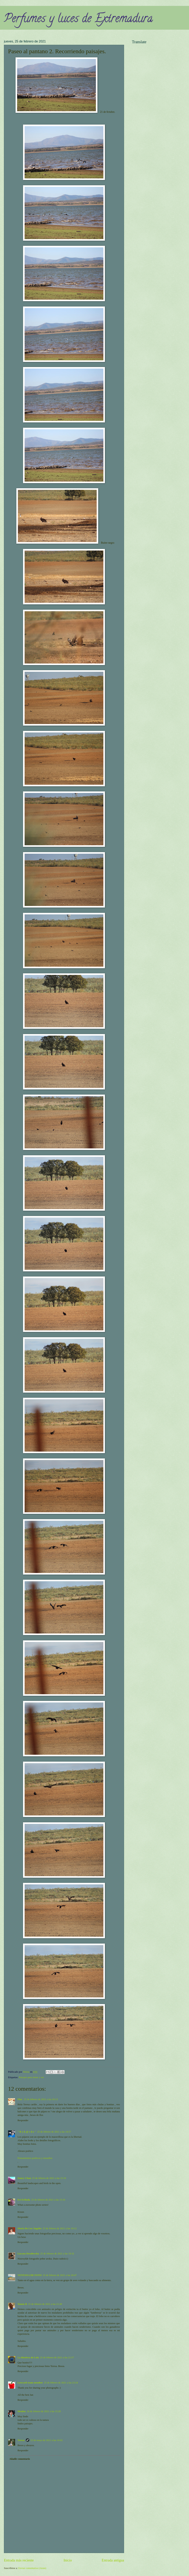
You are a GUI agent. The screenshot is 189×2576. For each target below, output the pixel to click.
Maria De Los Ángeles (30, 2228)
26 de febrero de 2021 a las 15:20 (44, 2411)
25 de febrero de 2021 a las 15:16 (48, 2199)
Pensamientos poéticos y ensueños (35, 2158)
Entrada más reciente (19, 2560)
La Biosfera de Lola (28, 2357)
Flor (20, 2099)
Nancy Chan (24, 2178)
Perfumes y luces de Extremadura (78, 19)
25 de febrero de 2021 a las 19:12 (60, 2228)
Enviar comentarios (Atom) (32, 2568)
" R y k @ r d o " (27, 2131)
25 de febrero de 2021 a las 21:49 (45, 2304)
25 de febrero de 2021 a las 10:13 (41, 2099)
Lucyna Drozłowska (28, 2253)
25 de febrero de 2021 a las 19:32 (57, 2253)
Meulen (22, 2411)
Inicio (68, 2560)
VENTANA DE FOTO (30, 2275)
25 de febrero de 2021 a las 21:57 (57, 2357)
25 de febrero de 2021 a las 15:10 (49, 2178)
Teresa (21, 2440)
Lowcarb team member (30, 2382)
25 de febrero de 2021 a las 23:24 (61, 2382)
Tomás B (22, 2304)
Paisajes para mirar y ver (31, 2077)
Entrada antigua (113, 2560)
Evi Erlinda (24, 2199)
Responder (23, 2120)
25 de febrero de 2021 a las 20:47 (60, 2275)
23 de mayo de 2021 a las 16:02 (47, 2440)
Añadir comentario (19, 2459)
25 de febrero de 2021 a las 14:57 (54, 2131)
